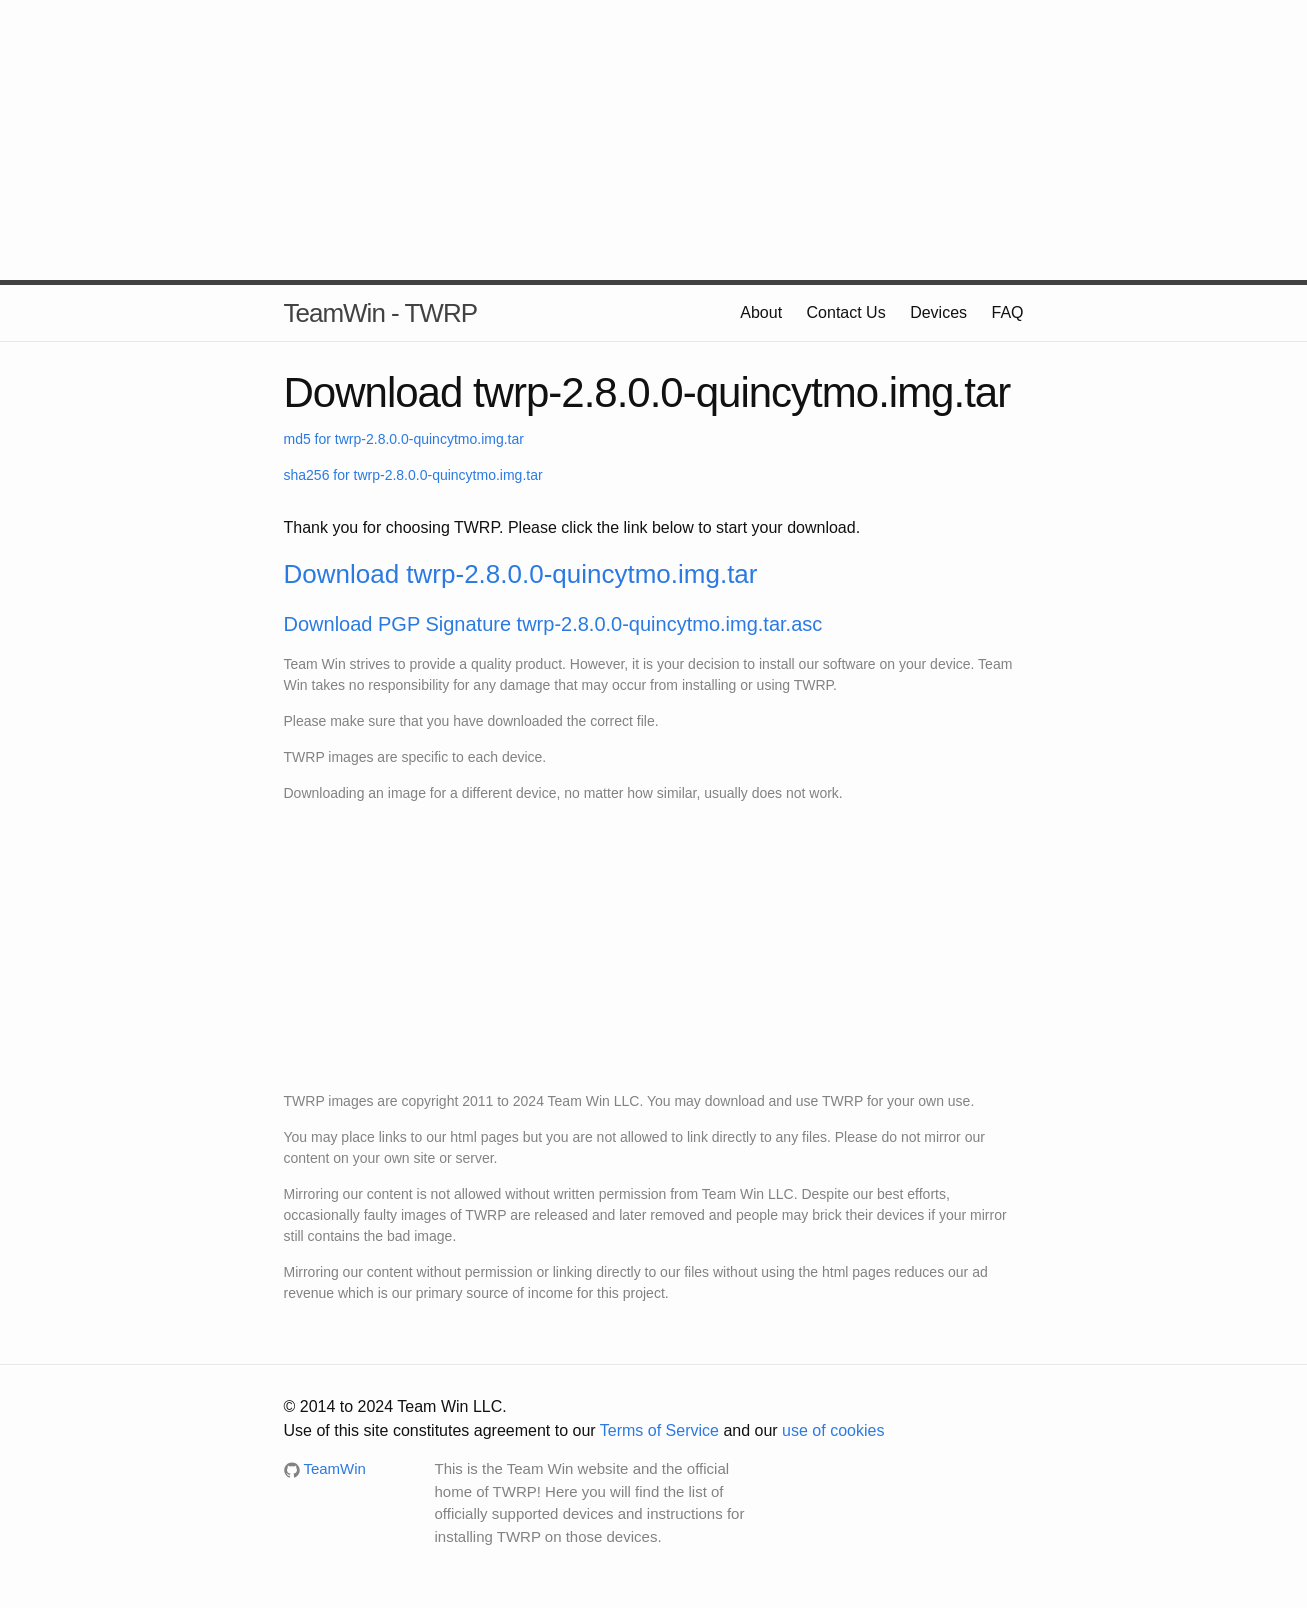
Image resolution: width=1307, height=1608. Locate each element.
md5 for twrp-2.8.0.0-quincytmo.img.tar (404, 439)
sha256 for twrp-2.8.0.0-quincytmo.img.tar (413, 475)
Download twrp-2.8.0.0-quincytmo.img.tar (521, 574)
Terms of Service (659, 1430)
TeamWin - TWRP (381, 313)
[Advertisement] (654, 140)
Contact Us (846, 312)
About (761, 312)
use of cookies (833, 1430)
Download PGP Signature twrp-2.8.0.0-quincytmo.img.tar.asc (553, 624)
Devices (938, 312)
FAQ (1007, 312)
